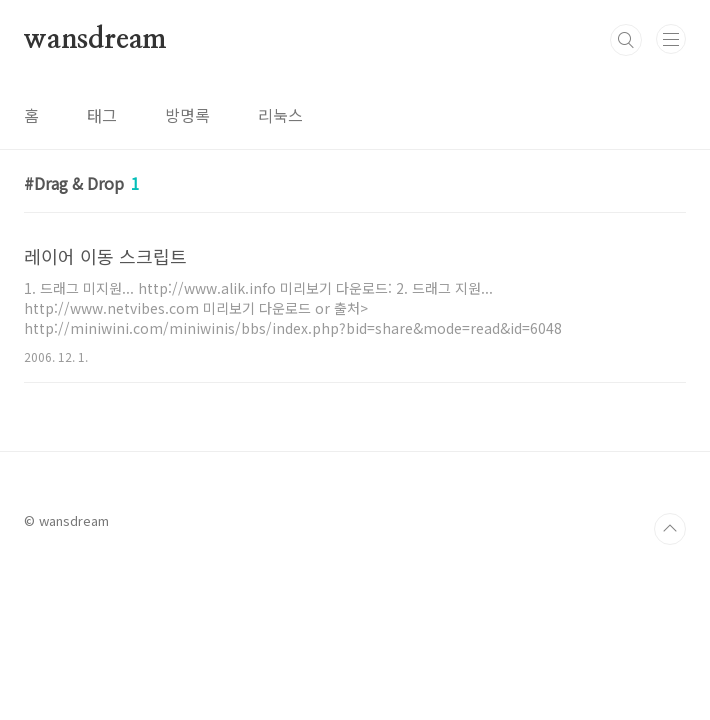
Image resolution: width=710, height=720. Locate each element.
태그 (102, 115)
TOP (670, 529)
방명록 (187, 115)
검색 (626, 40)
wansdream (95, 40)
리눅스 (280, 115)
